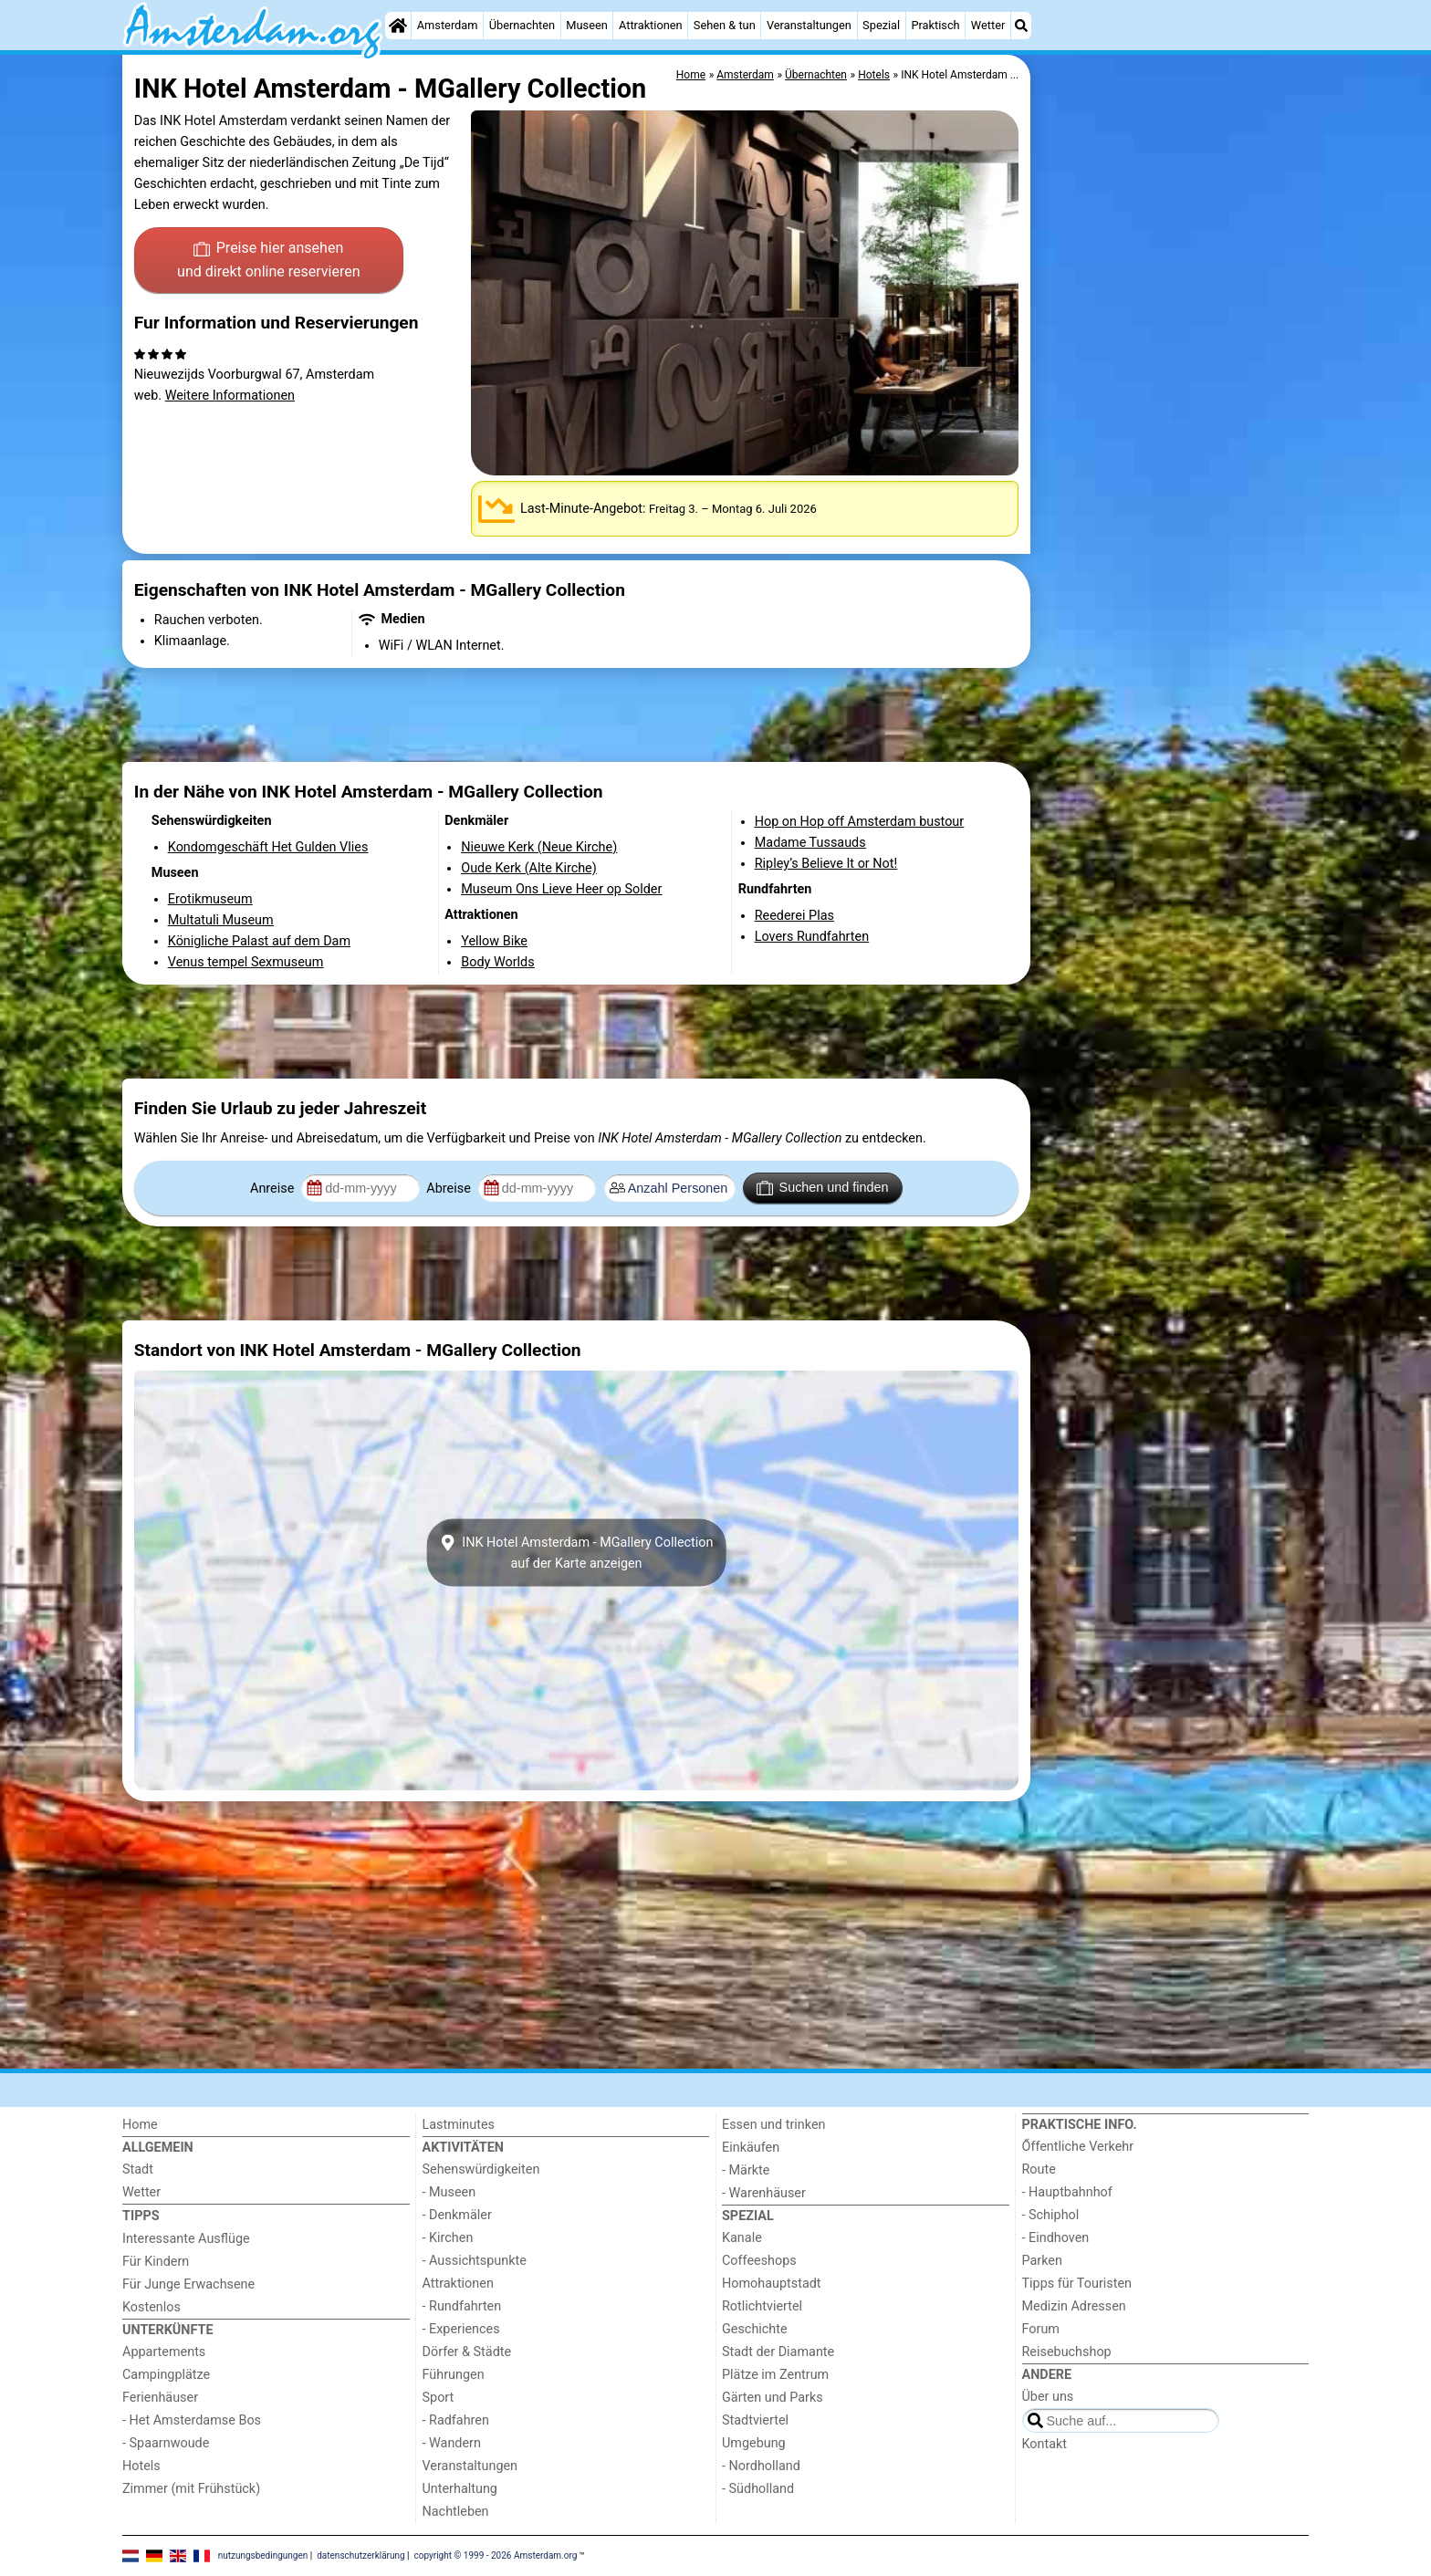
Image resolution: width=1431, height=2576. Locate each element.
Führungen (454, 2375)
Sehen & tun (725, 25)
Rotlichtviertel (762, 2306)
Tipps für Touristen (1077, 2283)
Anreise (274, 1188)
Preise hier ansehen (268, 261)
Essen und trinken (774, 2125)
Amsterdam (447, 25)
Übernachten (522, 25)
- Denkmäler (457, 2215)
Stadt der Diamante (778, 2352)
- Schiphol (1051, 2215)
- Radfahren (456, 2420)
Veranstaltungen (809, 25)
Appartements (163, 2352)
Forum (1041, 2329)
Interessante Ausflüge (186, 2239)
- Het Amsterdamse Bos (191, 2420)
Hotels (141, 2466)
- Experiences (461, 2329)
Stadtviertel (755, 2420)
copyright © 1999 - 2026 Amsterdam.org (496, 2555)
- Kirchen (448, 2238)
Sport (438, 2397)
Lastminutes (459, 2125)
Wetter (988, 25)
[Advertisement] (1172, 474)
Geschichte (755, 2329)
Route (1039, 2169)
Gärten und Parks (772, 2397)
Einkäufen (750, 2147)
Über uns (1048, 2396)
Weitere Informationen (230, 395)
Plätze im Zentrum (775, 2375)
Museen (586, 25)
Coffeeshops (759, 2260)
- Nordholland (761, 2466)
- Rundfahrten (462, 2306)
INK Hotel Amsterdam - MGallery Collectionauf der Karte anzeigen (577, 1552)
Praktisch (935, 25)
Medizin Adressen (1074, 2306)
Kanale (742, 2238)
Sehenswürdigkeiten (481, 2169)
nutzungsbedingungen (263, 2555)
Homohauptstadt (771, 2283)
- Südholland (758, 2489)
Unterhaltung (460, 2489)
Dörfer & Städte (467, 2352)
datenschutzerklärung (360, 2555)
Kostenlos (151, 2307)
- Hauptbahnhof (1067, 2192)
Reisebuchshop (1067, 2352)
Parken (1042, 2260)
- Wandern (452, 2443)
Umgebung (754, 2443)
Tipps (141, 2216)
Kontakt (1045, 2444)
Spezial (881, 25)
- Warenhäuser (764, 2193)
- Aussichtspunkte (475, 2260)
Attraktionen (651, 25)
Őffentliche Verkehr (1078, 2146)
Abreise (450, 1188)
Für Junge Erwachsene (188, 2284)
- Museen (449, 2192)
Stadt (137, 2169)
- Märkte (745, 2170)
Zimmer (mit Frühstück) (191, 2489)
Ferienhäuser (160, 2397)
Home (140, 2125)
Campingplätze (166, 2375)
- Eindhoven (1056, 2238)
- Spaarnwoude (165, 2443)
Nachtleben (456, 2511)
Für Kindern (155, 2261)
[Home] (398, 25)
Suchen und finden (822, 1188)
